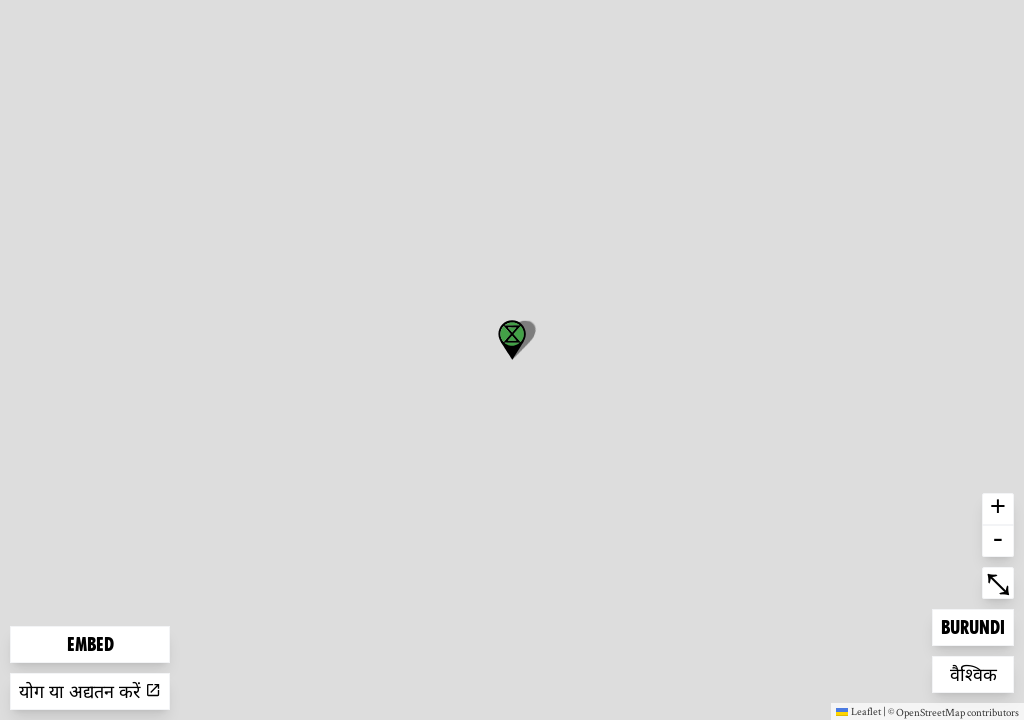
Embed (90, 644)
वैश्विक (982, 672)
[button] (512, 340)
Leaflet (858, 711)
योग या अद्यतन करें (90, 691)
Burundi (973, 625)
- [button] (998, 541)
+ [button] (998, 509)
